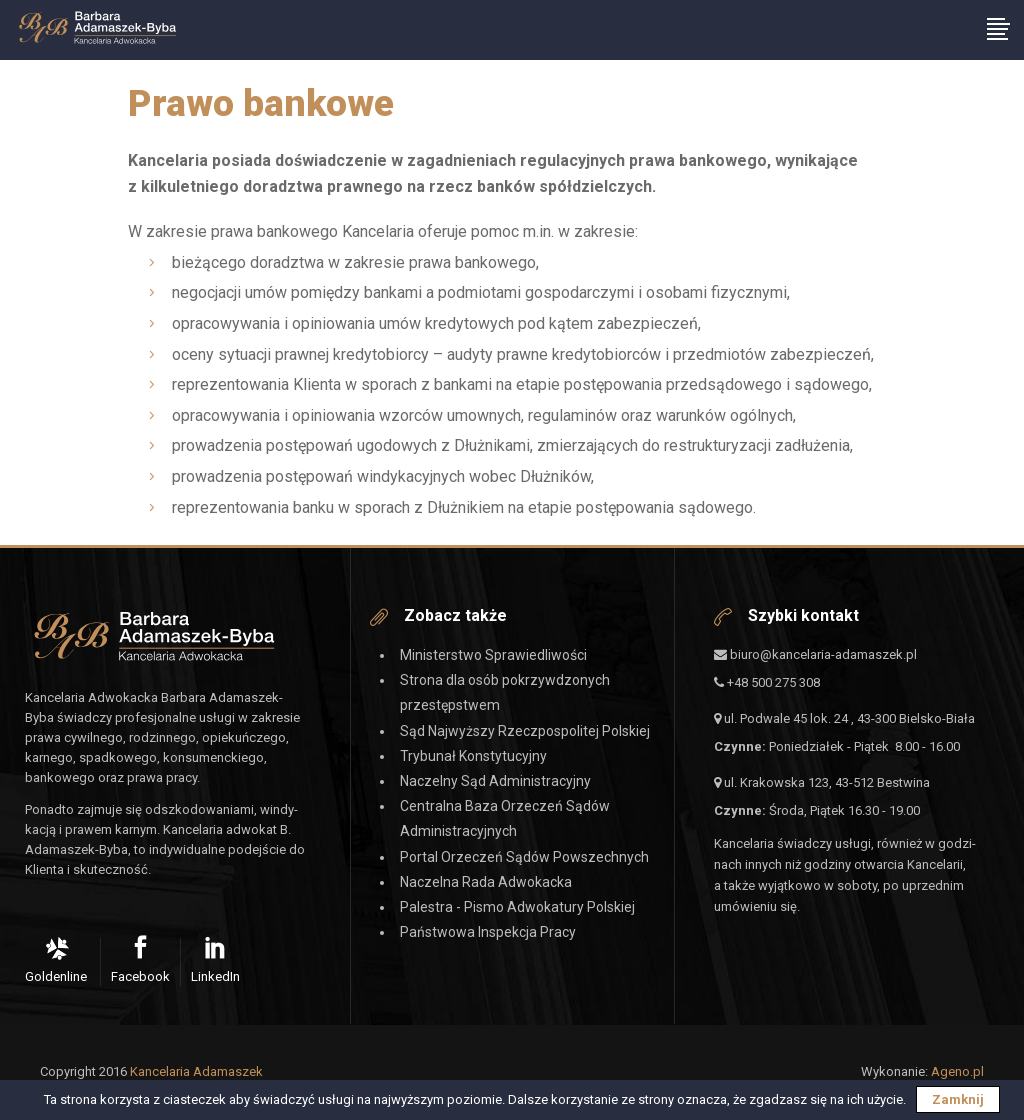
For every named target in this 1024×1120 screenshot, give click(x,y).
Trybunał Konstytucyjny (473, 756)
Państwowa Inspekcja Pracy (488, 932)
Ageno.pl (957, 1071)
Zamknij (958, 1099)
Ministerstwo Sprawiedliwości (493, 655)
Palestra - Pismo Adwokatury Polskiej (517, 907)
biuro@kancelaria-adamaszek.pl (815, 654)
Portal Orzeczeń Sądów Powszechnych (524, 857)
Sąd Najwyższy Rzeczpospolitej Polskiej (525, 731)
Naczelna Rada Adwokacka (486, 882)
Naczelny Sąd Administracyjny (495, 781)
